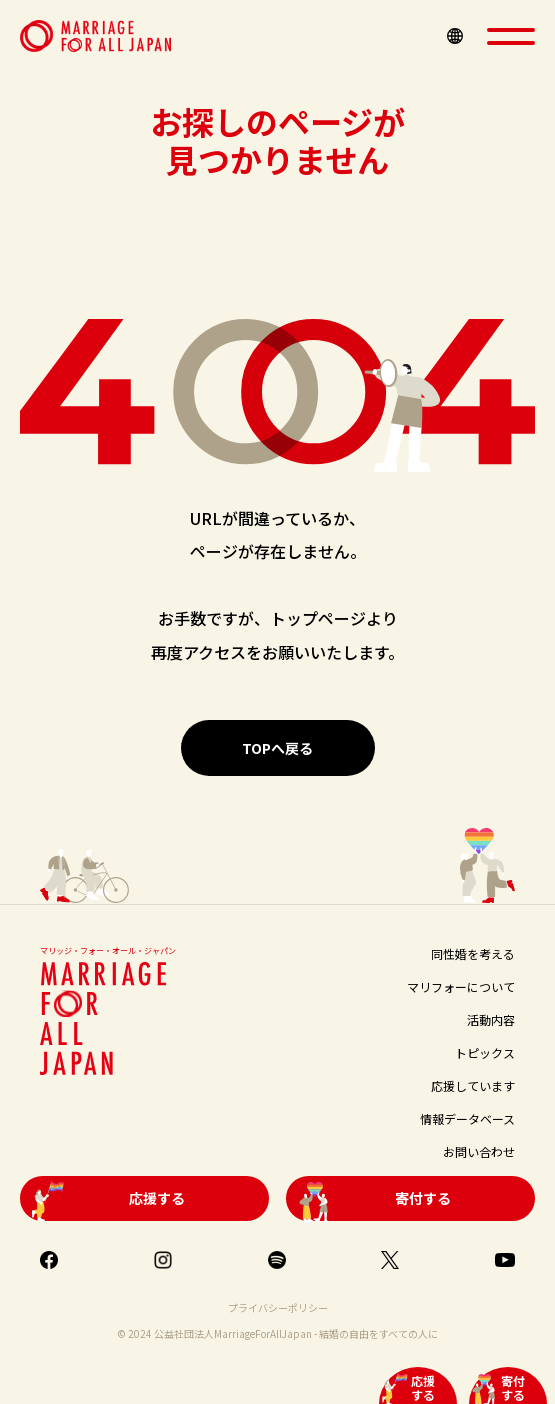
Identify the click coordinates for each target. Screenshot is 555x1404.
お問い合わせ (479, 1151)
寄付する (513, 1387)
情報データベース (467, 1118)
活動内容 (491, 1019)
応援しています (473, 1085)
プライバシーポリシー (278, 1307)
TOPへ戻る (277, 748)
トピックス (485, 1052)
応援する (423, 1387)
